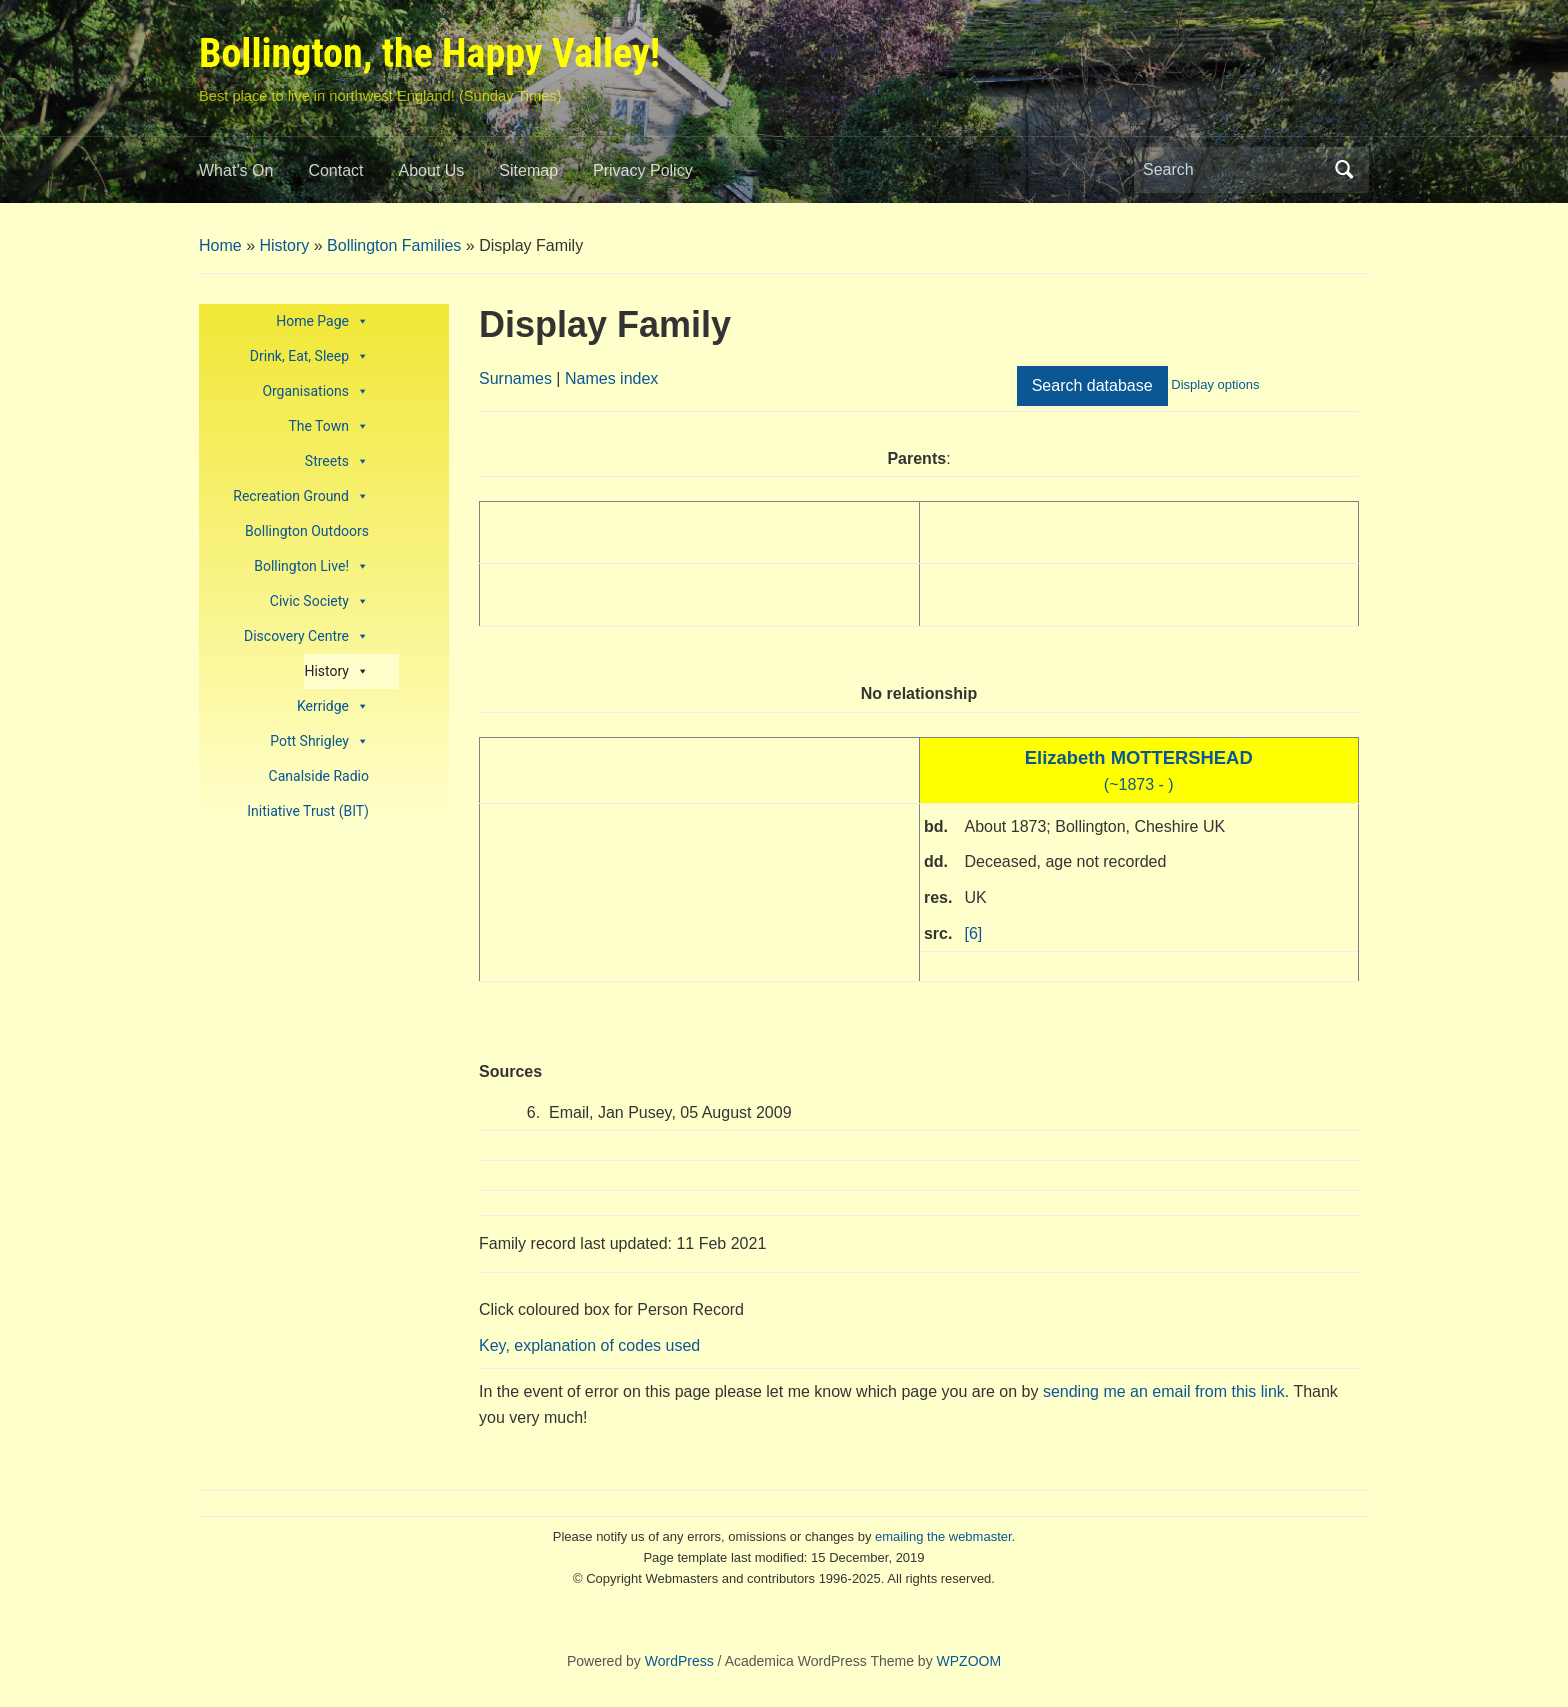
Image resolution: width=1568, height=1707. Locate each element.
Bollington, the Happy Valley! (429, 53)
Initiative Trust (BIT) (308, 811)
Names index (611, 378)
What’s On (236, 170)
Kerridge (333, 706)
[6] (974, 933)
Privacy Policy (643, 170)
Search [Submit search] (1344, 170)
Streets (337, 461)
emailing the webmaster (943, 1536)
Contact (335, 170)
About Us (432, 170)
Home (220, 245)
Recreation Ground (301, 496)
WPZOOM (969, 1661)
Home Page (322, 321)
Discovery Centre (306, 636)
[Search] (1233, 170)
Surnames (515, 378)
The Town (328, 426)
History (284, 245)
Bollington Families (394, 245)
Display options (1215, 384)
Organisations (315, 391)
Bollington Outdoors (307, 531)
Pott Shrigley (319, 741)
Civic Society (319, 601)
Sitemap (528, 170)
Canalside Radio (319, 776)
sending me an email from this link (1164, 1391)
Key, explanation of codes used (589, 1345)
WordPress (679, 1661)
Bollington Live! (311, 566)
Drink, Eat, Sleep (309, 356)
